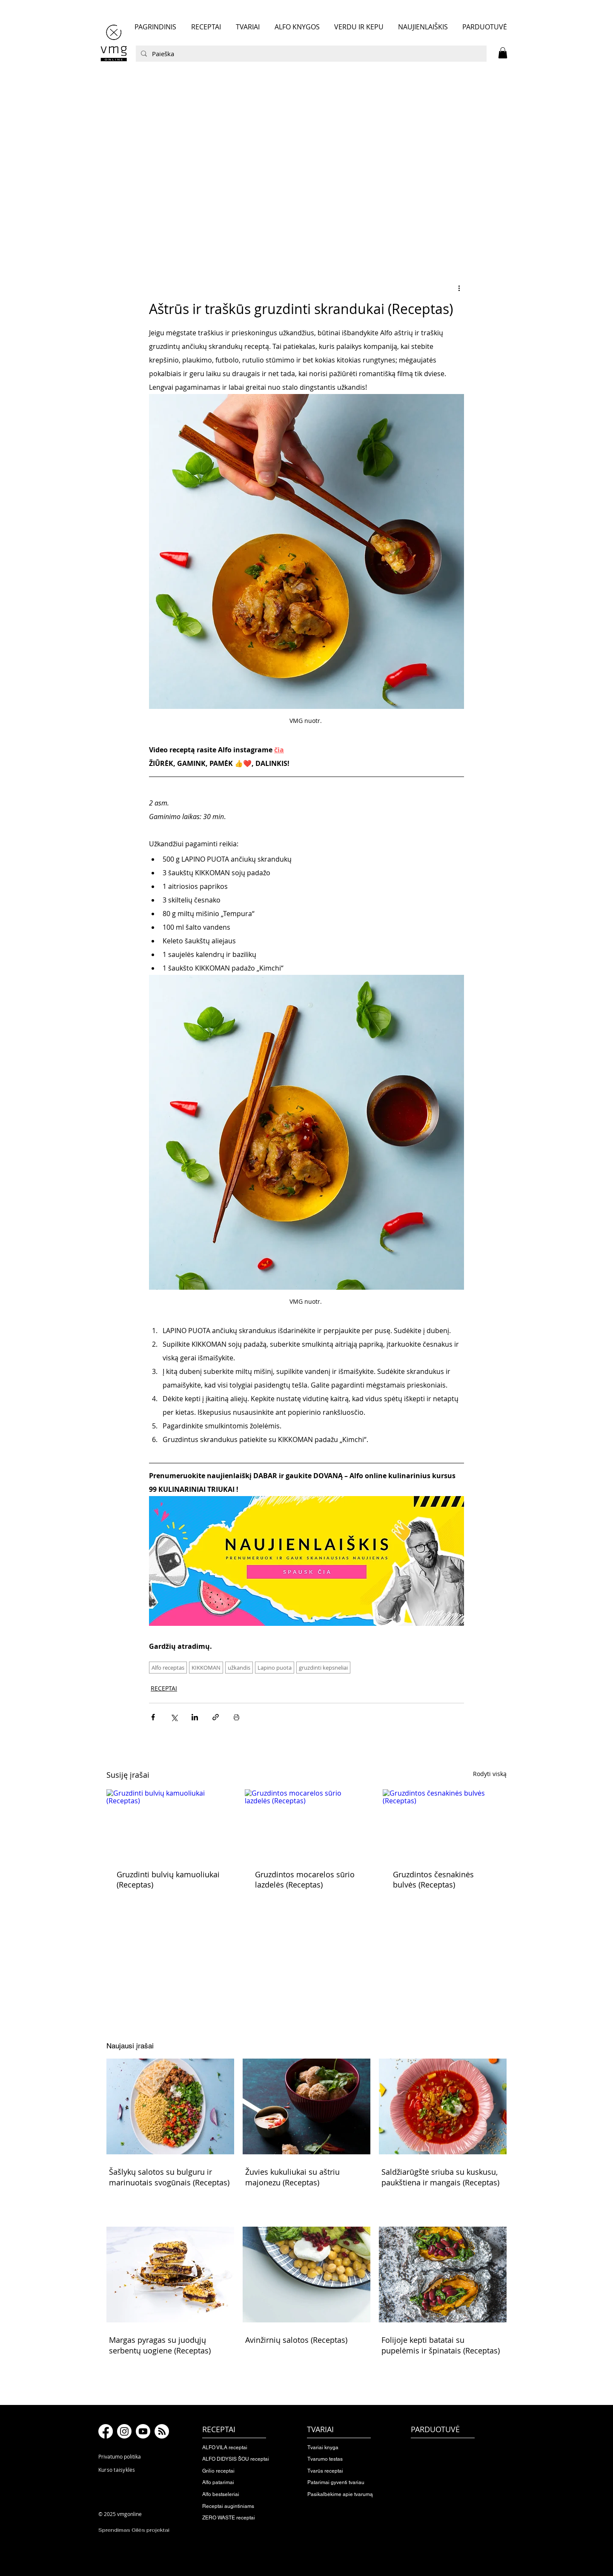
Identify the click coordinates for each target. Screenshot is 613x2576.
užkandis (239, 1667)
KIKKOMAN (206, 1667)
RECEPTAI (164, 1688)
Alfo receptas (168, 1667)
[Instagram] (124, 2431)
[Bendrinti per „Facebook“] (153, 1717)
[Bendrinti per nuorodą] (216, 1717)
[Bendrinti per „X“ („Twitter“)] (174, 1717)
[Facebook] (105, 2431)
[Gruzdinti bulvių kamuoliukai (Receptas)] (168, 1824)
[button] (502, 52)
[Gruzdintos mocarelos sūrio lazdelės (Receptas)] (307, 1824)
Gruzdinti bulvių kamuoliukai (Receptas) (168, 1879)
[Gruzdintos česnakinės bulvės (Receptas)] (445, 1824)
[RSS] (162, 2431)
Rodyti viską (490, 1774)
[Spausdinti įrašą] (236, 1717)
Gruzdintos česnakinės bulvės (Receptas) (433, 1879)
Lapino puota (275, 1667)
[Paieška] (310, 54)
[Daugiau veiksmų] (459, 288)
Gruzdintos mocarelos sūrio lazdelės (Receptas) (305, 1879)
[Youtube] (143, 2431)
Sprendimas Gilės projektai (133, 2530)
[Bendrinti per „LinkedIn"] (195, 1717)
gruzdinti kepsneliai (323, 1667)
